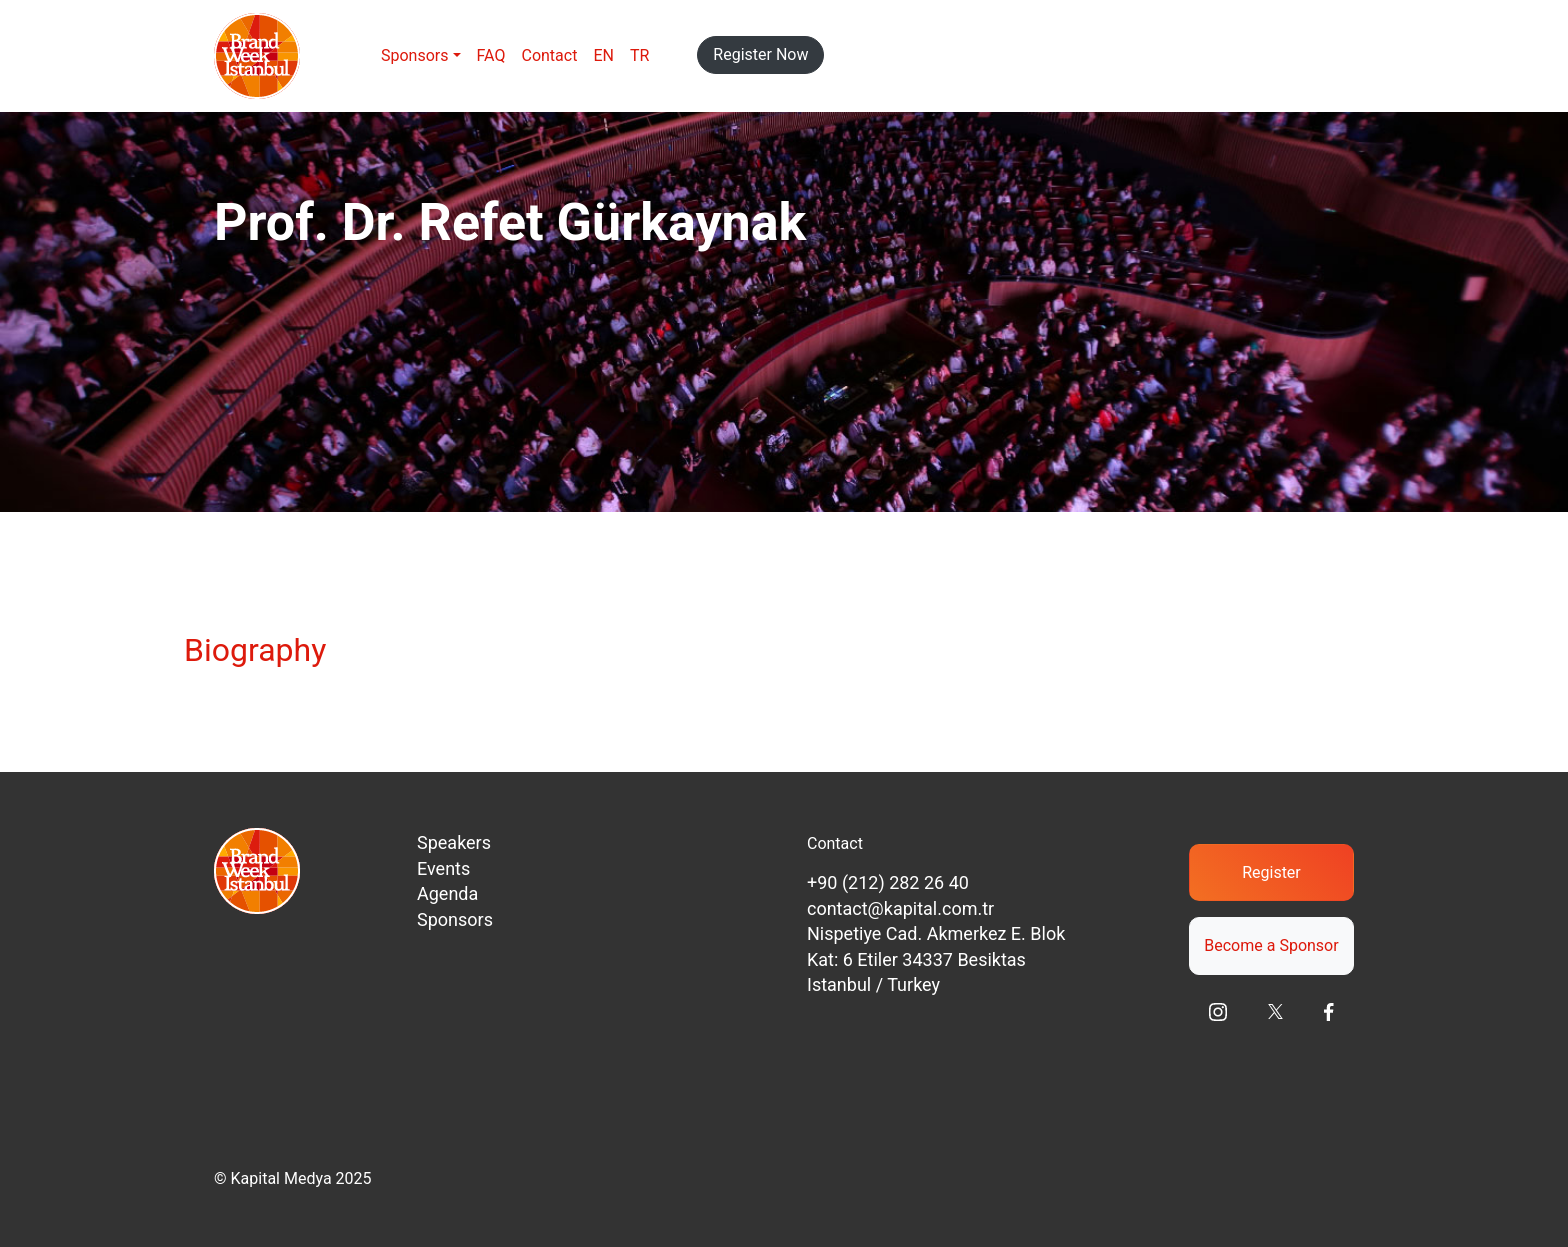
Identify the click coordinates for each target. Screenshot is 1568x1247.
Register (1271, 872)
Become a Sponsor (1271, 945)
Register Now (760, 54)
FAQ (491, 55)
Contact (549, 55)
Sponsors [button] (415, 55)
